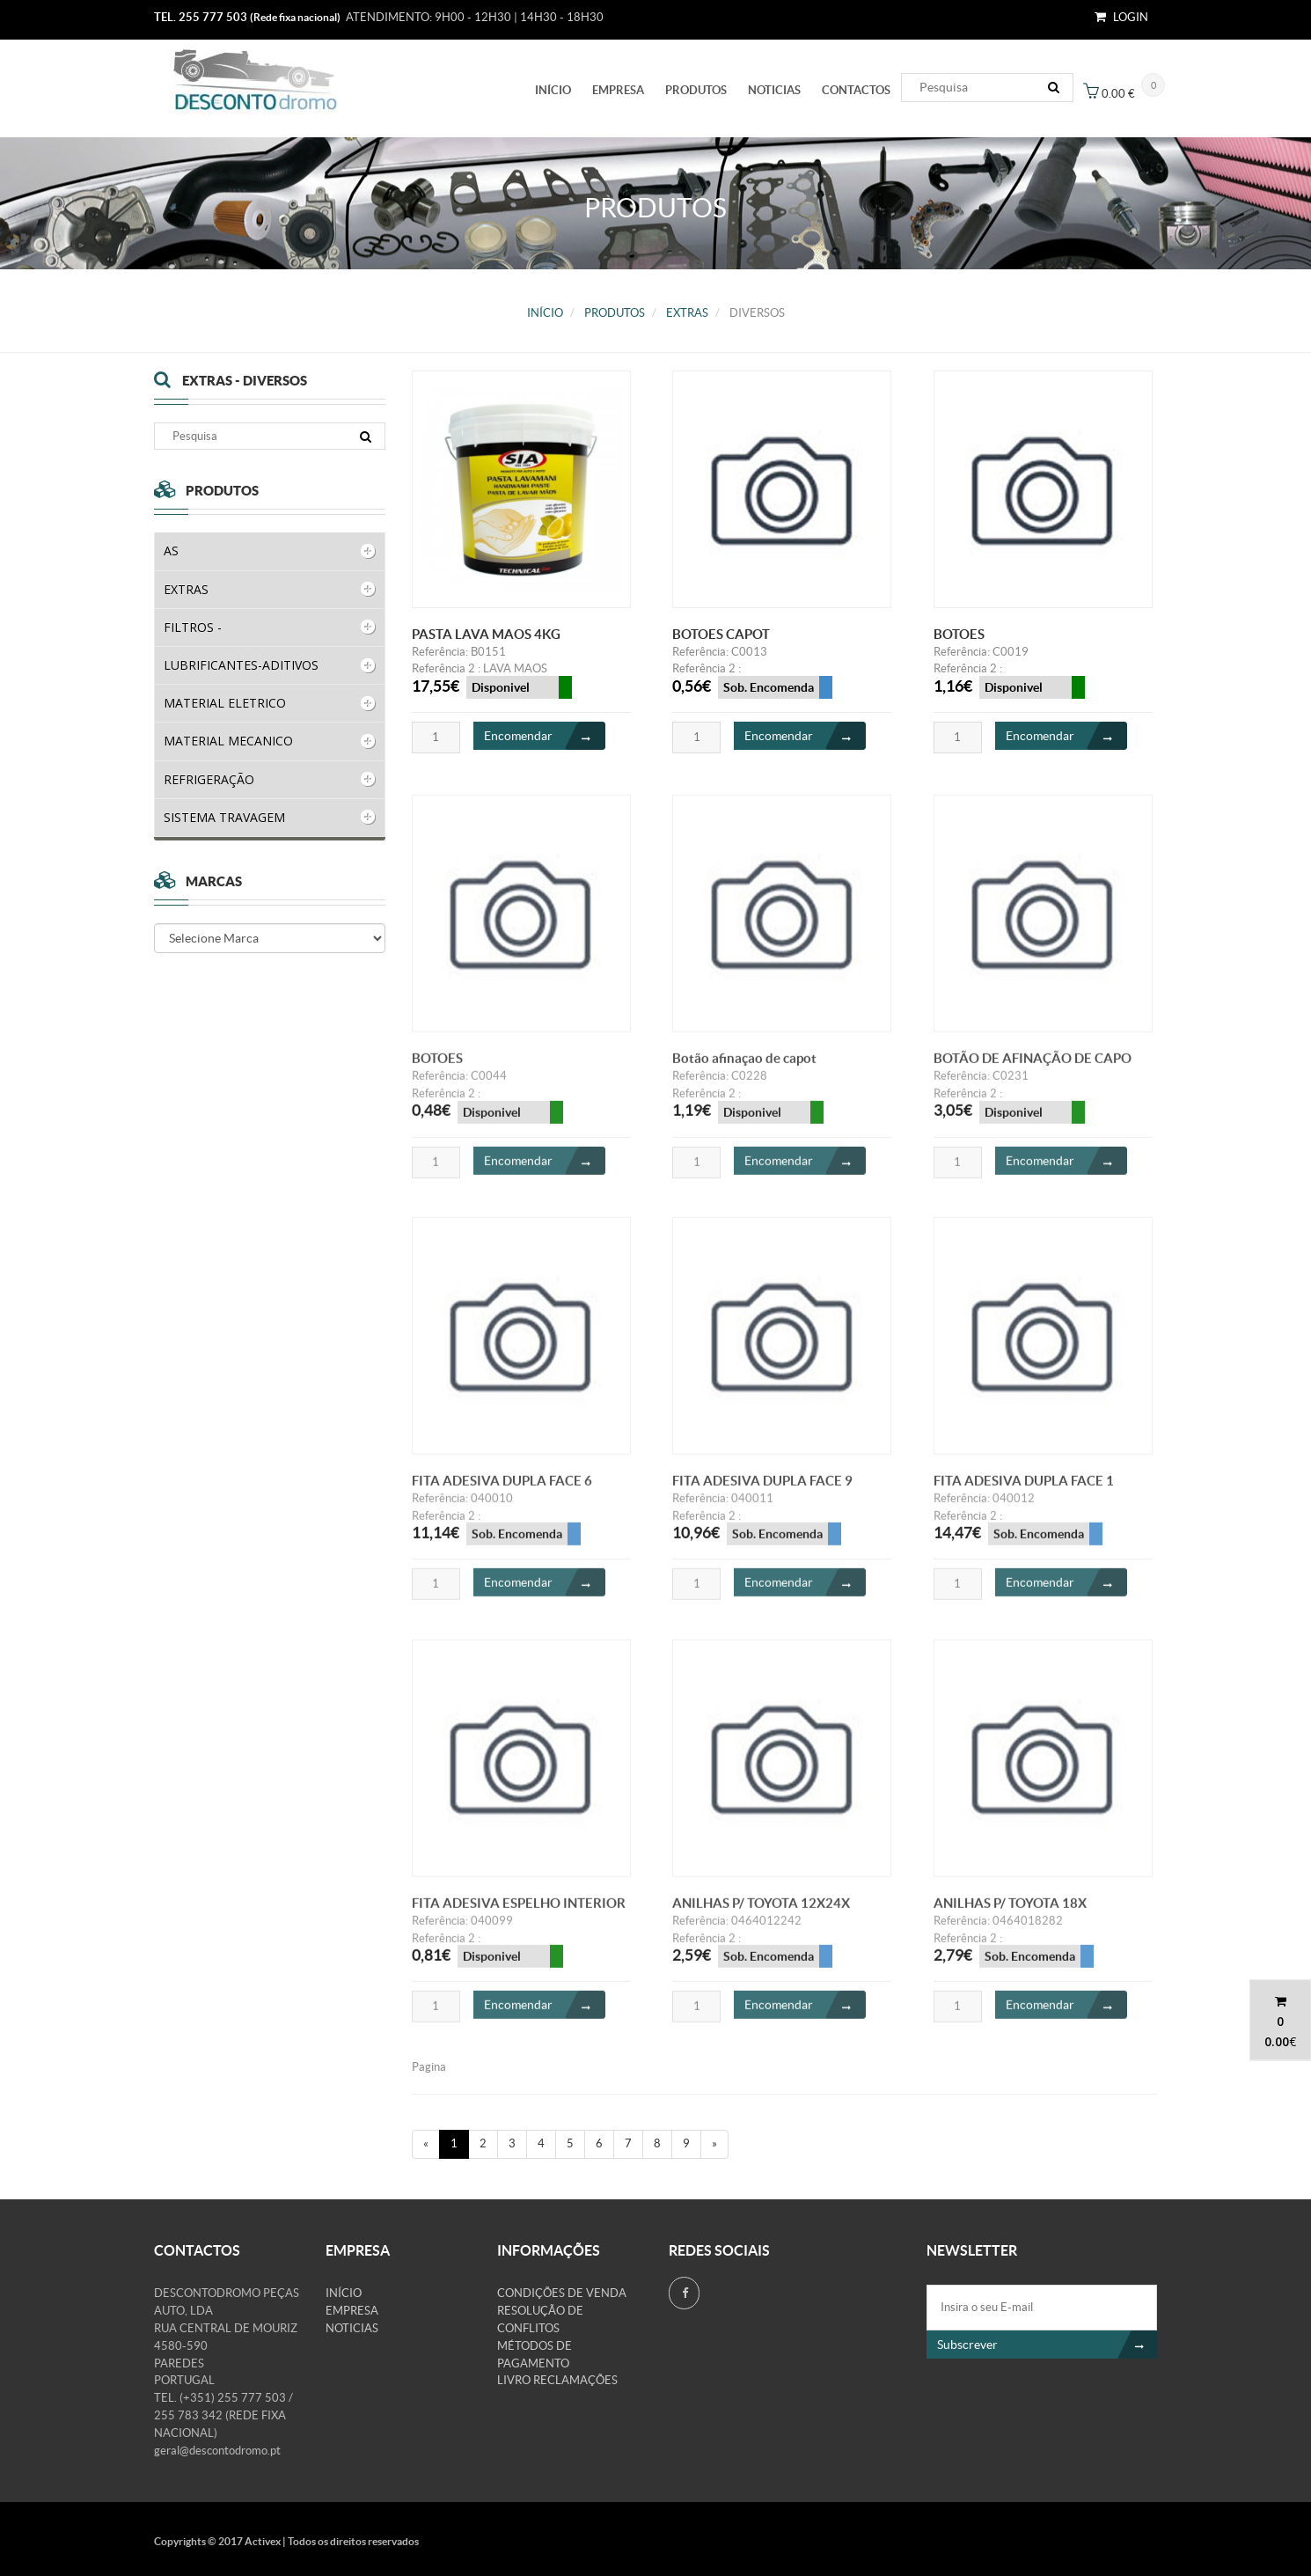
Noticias (774, 90)
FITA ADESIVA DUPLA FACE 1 (1024, 1490)
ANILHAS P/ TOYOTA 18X (1010, 1912)
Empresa (618, 90)
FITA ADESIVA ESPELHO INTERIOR (519, 1912)
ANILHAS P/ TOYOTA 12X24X (761, 1912)
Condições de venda (561, 2293)
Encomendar (544, 737)
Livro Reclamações (557, 2380)
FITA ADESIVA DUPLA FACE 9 (762, 1490)
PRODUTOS (696, 90)
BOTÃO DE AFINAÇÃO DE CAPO (1033, 1067)
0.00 (1276, 2042)
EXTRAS (687, 312)
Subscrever (1047, 2344)
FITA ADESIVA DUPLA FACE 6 (502, 1490)
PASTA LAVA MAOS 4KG (486, 634)
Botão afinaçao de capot (744, 1067)
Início (553, 90)
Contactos (856, 90)
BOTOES (959, 634)
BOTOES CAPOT (721, 634)
